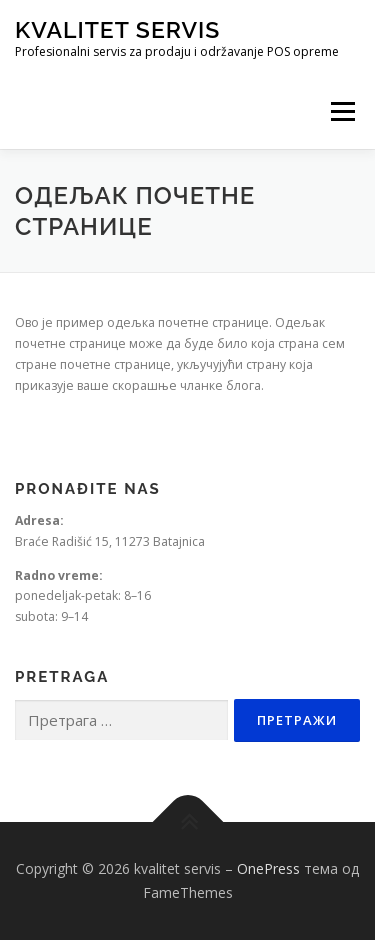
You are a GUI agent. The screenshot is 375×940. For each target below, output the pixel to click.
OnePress (268, 868)
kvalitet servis (117, 29)
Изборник (342, 111)
